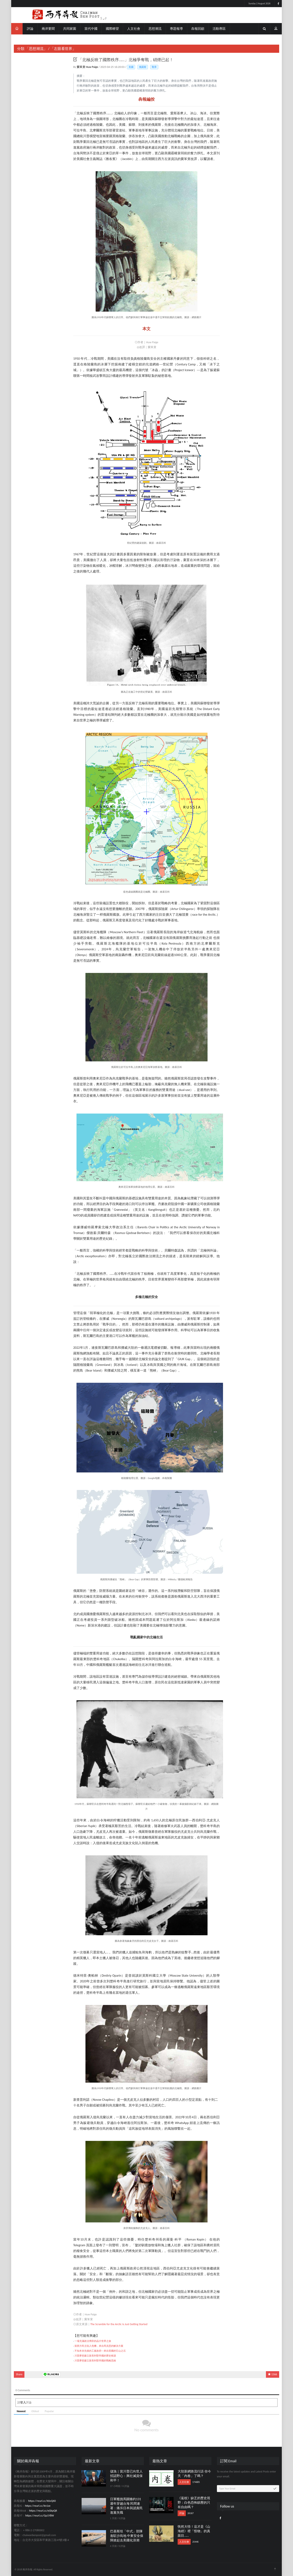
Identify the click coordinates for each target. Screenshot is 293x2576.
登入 (23, 2402)
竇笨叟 (81, 67)
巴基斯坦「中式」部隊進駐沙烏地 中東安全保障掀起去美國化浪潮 (126, 2535)
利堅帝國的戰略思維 (95, 2360)
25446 (195, 2541)
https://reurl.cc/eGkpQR (43, 2510)
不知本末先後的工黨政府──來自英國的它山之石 (100, 2350)
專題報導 (176, 29)
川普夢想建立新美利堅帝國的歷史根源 (95, 2355)
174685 (196, 2482)
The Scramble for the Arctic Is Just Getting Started (118, 2324)
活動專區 (219, 29)
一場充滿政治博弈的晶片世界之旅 (92, 2341)
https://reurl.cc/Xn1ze (37, 2506)
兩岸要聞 (48, 29)
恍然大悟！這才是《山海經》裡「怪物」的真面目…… (194, 2531)
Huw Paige (92, 67)
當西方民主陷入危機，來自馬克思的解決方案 (98, 2345)
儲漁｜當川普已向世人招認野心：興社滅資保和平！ (126, 2475)
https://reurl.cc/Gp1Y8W (39, 2515)
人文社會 (133, 29)
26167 (190, 2513)
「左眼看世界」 (63, 48)
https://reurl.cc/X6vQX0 (42, 2501)
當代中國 (90, 29)
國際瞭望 (112, 29)
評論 (30, 29)
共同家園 (69, 29)
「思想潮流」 (36, 48)
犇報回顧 (197, 29)
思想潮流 (155, 29)
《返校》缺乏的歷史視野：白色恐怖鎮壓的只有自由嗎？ (194, 2502)
